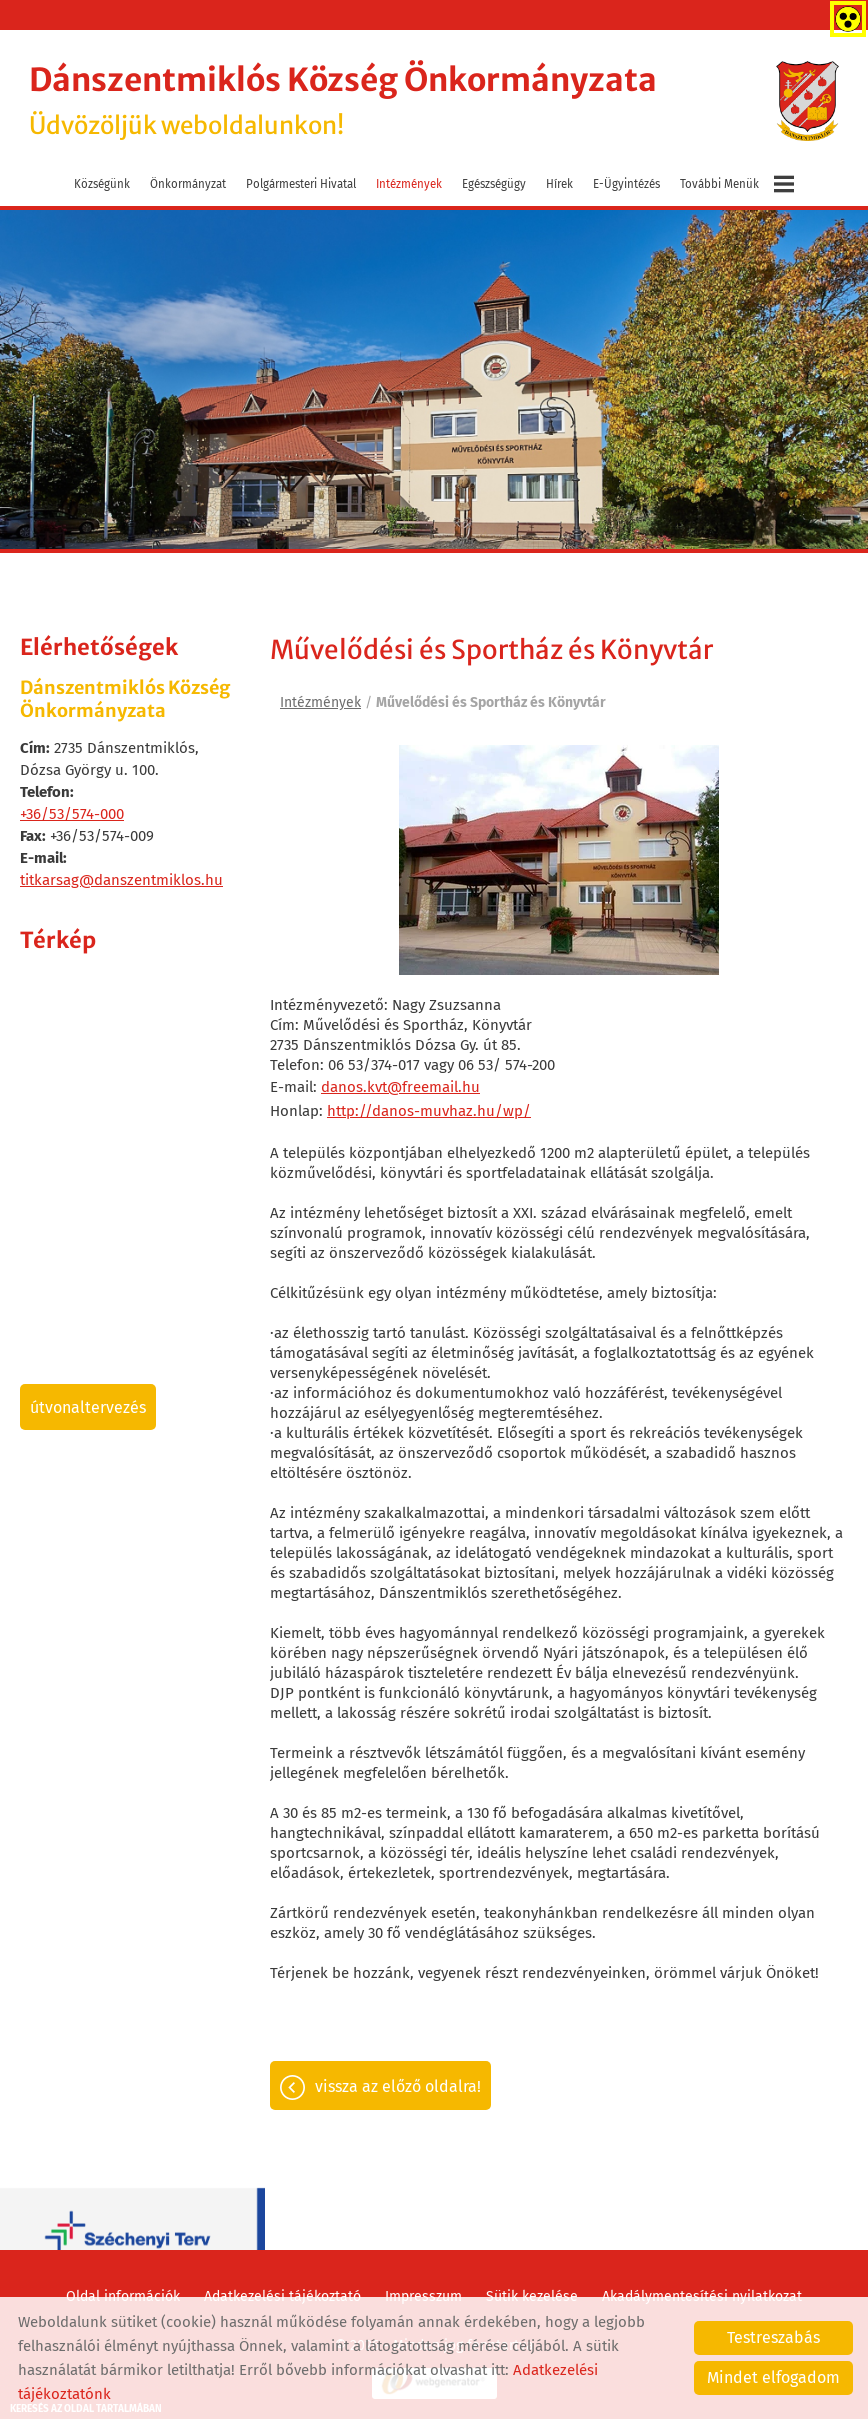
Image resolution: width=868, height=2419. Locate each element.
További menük (737, 183)
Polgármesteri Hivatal (301, 183)
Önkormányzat (188, 183)
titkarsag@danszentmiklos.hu (121, 879)
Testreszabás (773, 2337)
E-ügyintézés (626, 183)
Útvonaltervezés (88, 1406)
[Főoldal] (806, 101)
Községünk (102, 183)
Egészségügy (494, 183)
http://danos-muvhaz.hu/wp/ (429, 1110)
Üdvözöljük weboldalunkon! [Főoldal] (349, 100)
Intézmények (409, 183)
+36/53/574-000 (72, 813)
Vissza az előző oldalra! (398, 2086)
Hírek (559, 183)
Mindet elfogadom (773, 2377)
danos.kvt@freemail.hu (400, 1086)
